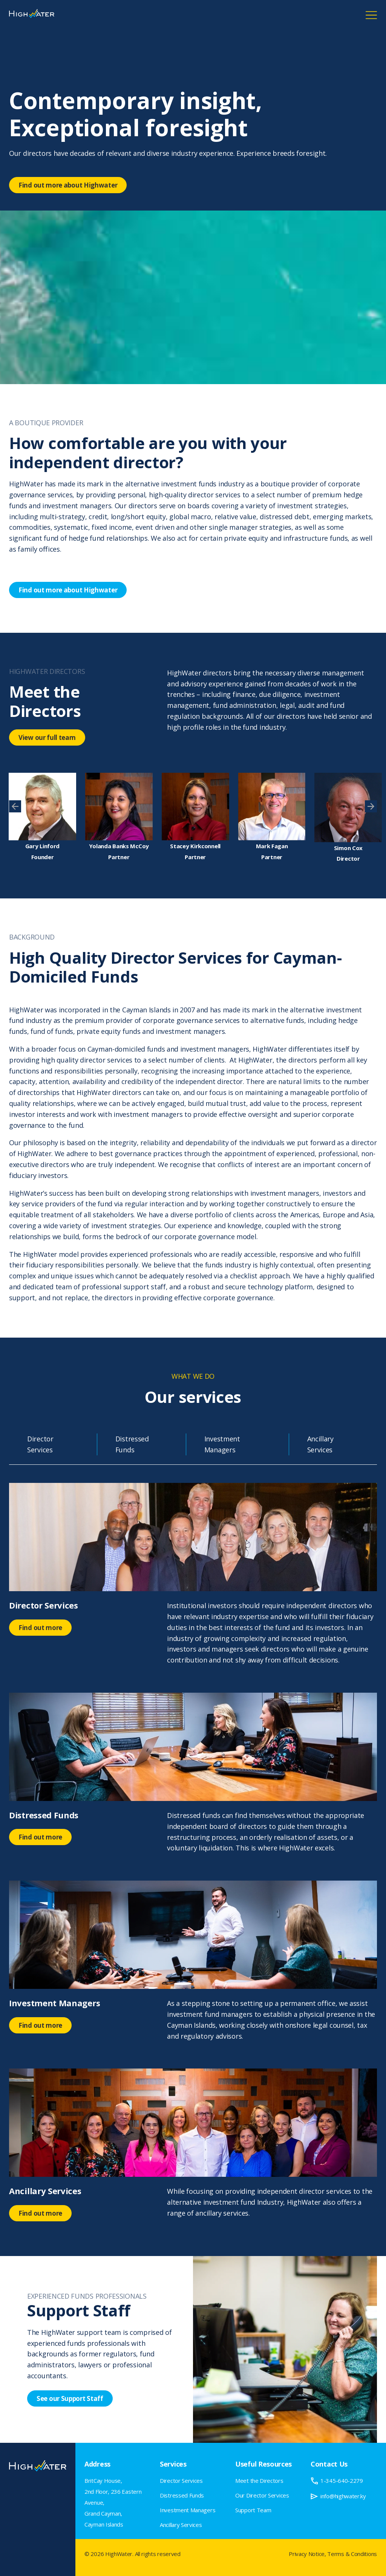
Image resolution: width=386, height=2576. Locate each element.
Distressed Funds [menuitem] (182, 2495)
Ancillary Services (320, 1444)
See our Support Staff (70, 2398)
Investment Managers (222, 1444)
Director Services (40, 1444)
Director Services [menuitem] (181, 2480)
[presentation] (15, 806)
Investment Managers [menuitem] (187, 2510)
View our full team (47, 737)
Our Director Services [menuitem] (262, 2495)
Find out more (40, 1627)
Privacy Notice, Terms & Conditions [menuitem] (333, 2554)
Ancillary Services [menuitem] (181, 2524)
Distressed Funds (132, 1444)
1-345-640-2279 (341, 2480)
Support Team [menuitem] (253, 2510)
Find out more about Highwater (67, 185)
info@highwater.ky (343, 2496)
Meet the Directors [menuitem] (259, 2480)
